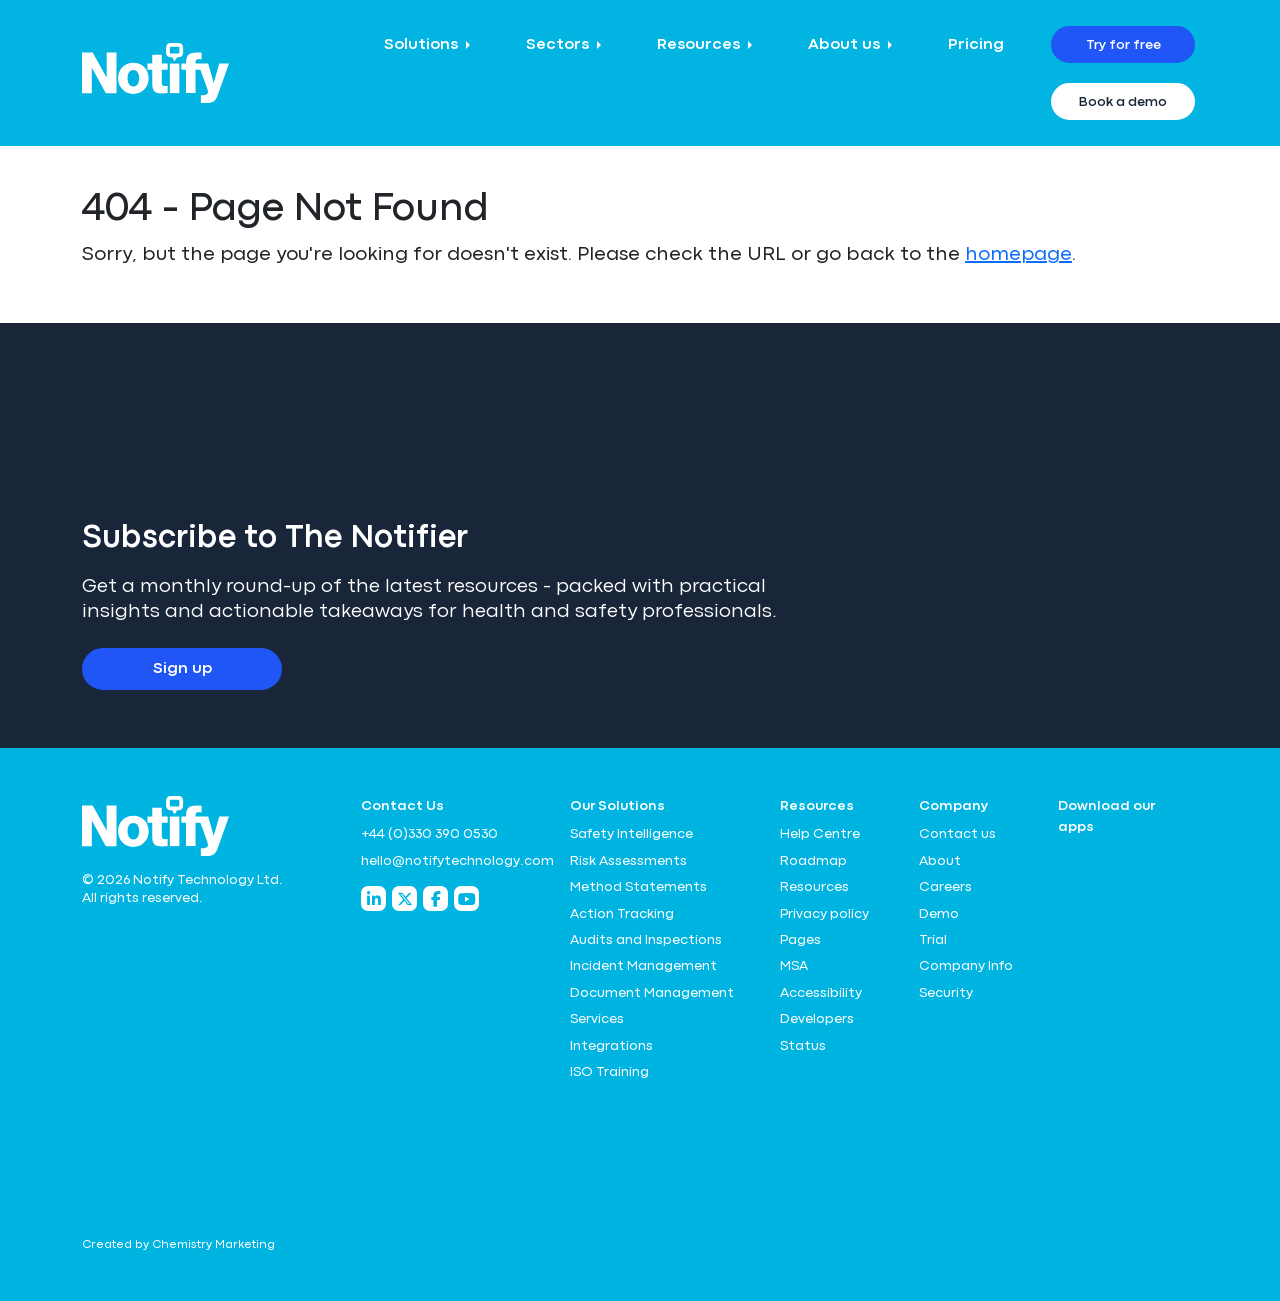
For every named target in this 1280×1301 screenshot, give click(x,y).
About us (844, 45)
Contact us (957, 834)
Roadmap (813, 861)
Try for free (1123, 45)
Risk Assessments (628, 861)
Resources (698, 45)
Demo (939, 914)
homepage (1018, 254)
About (940, 861)
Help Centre (820, 834)
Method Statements (638, 887)
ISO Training (609, 1072)
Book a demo (1123, 102)
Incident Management (643, 966)
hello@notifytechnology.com (453, 861)
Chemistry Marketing (213, 1245)
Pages (800, 940)
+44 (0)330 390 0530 (429, 834)
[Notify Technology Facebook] (435, 898)
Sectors (557, 45)
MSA (794, 966)
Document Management (652, 993)
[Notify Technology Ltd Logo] (155, 73)
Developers (817, 1019)
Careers (945, 887)
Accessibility (821, 993)
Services (597, 1019)
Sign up (182, 669)
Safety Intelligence (631, 834)
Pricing (976, 45)
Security (946, 993)
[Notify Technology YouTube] (466, 898)
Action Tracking (622, 914)
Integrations (611, 1046)
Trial (933, 940)
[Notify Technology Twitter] (404, 898)
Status (803, 1046)
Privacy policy (824, 914)
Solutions (421, 45)
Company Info (966, 966)
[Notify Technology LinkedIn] (373, 898)
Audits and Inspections (646, 940)
